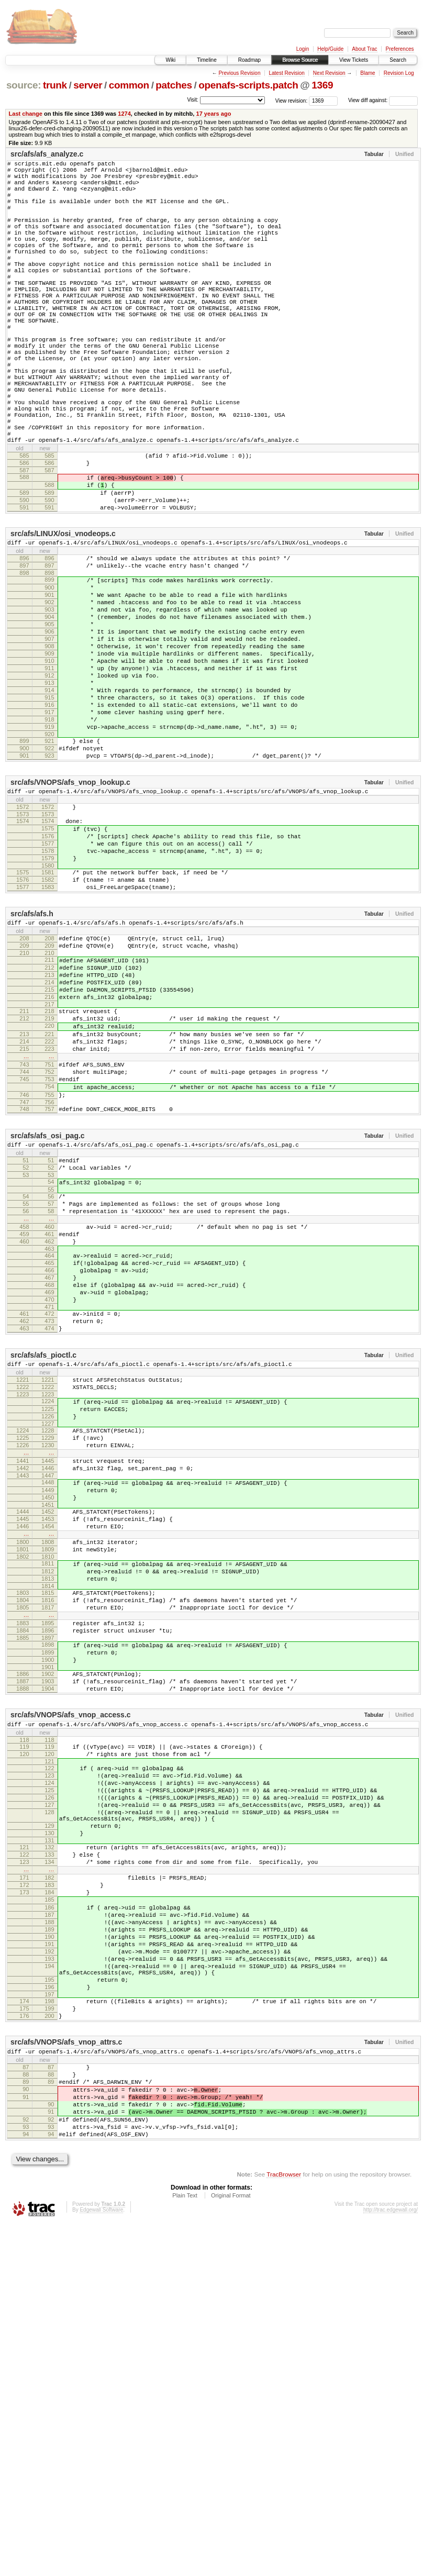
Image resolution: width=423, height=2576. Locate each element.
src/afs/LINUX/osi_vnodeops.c (63, 617)
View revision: (291, 100)
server (87, 85)
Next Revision (329, 73)
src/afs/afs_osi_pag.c (47, 1318)
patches (173, 85)
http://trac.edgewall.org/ (390, 2561)
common (129, 85)
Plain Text (184, 2547)
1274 (124, 113)
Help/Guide (330, 49)
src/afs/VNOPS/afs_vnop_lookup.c (70, 909)
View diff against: (383, 100)
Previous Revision (239, 73)
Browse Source (300, 60)
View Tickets (353, 60)
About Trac (364, 49)
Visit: (192, 100)
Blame (367, 73)
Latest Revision (286, 73)
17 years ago (213, 113)
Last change (25, 113)
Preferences (400, 49)
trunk (55, 85)
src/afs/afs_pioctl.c (43, 1572)
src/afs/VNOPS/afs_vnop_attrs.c (66, 2375)
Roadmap (249, 60)
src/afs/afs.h (31, 1060)
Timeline (206, 60)
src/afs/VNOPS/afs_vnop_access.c (70, 1989)
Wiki (170, 60)
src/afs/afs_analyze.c (46, 154)
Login (302, 49)
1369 (322, 85)
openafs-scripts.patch (248, 85)
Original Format (231, 2547)
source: (23, 85)
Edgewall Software (101, 2561)
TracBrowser (283, 2526)
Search (397, 60)
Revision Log (399, 73)
